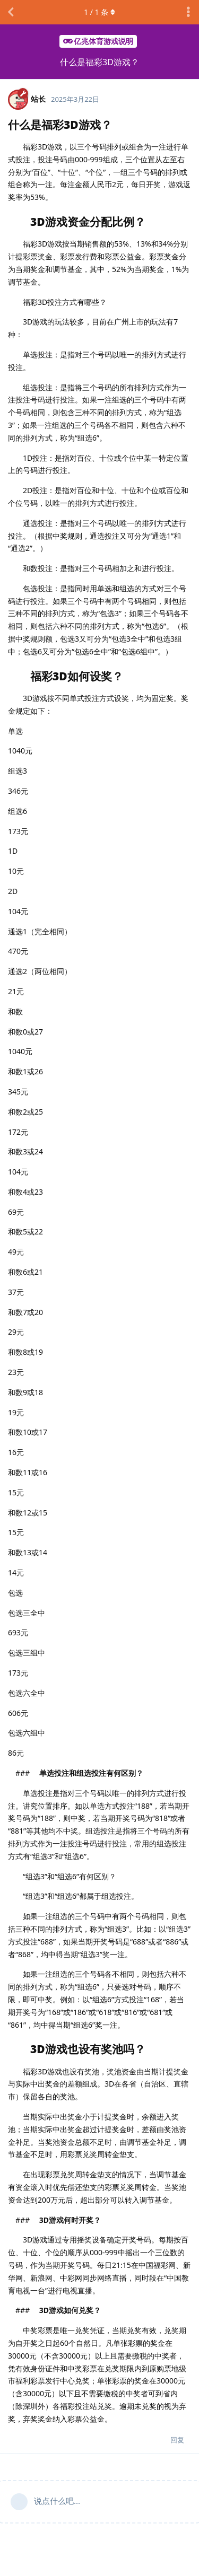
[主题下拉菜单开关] (188, 12)
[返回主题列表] (10, 12)
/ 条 (99, 12)
